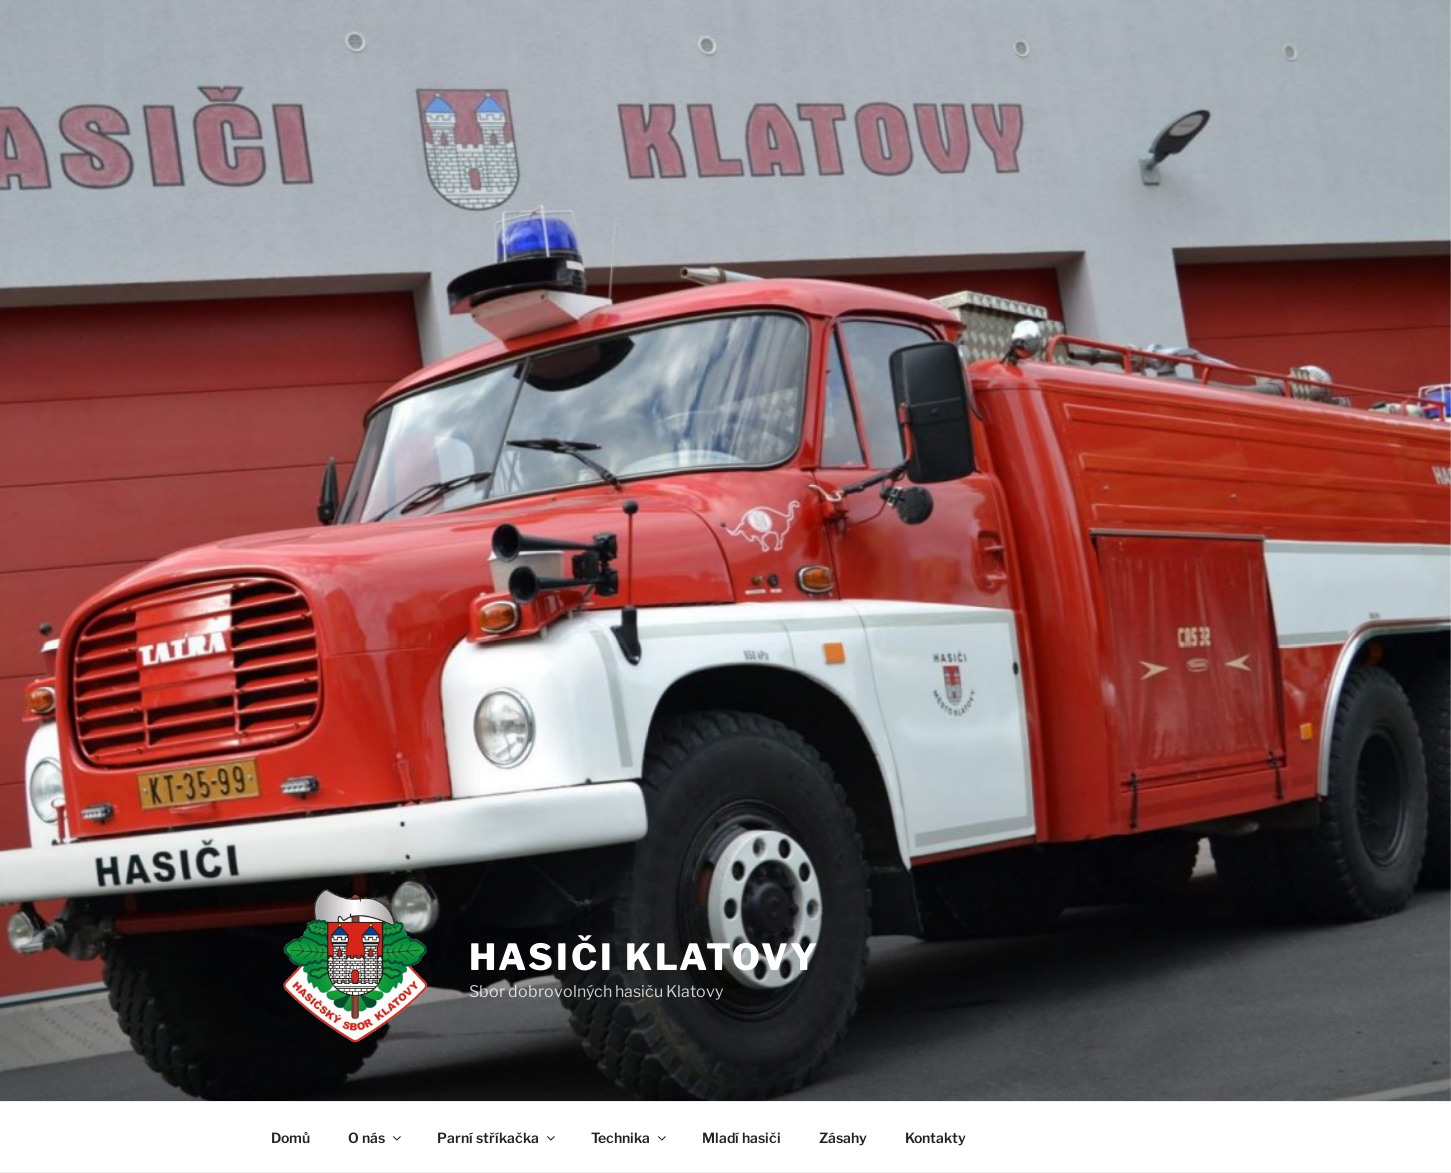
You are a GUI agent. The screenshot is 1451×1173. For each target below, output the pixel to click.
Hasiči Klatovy (644, 957)
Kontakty (935, 1137)
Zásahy (843, 1137)
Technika (630, 1137)
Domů (290, 1137)
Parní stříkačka (497, 1137)
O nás (376, 1137)
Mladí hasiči (741, 1137)
